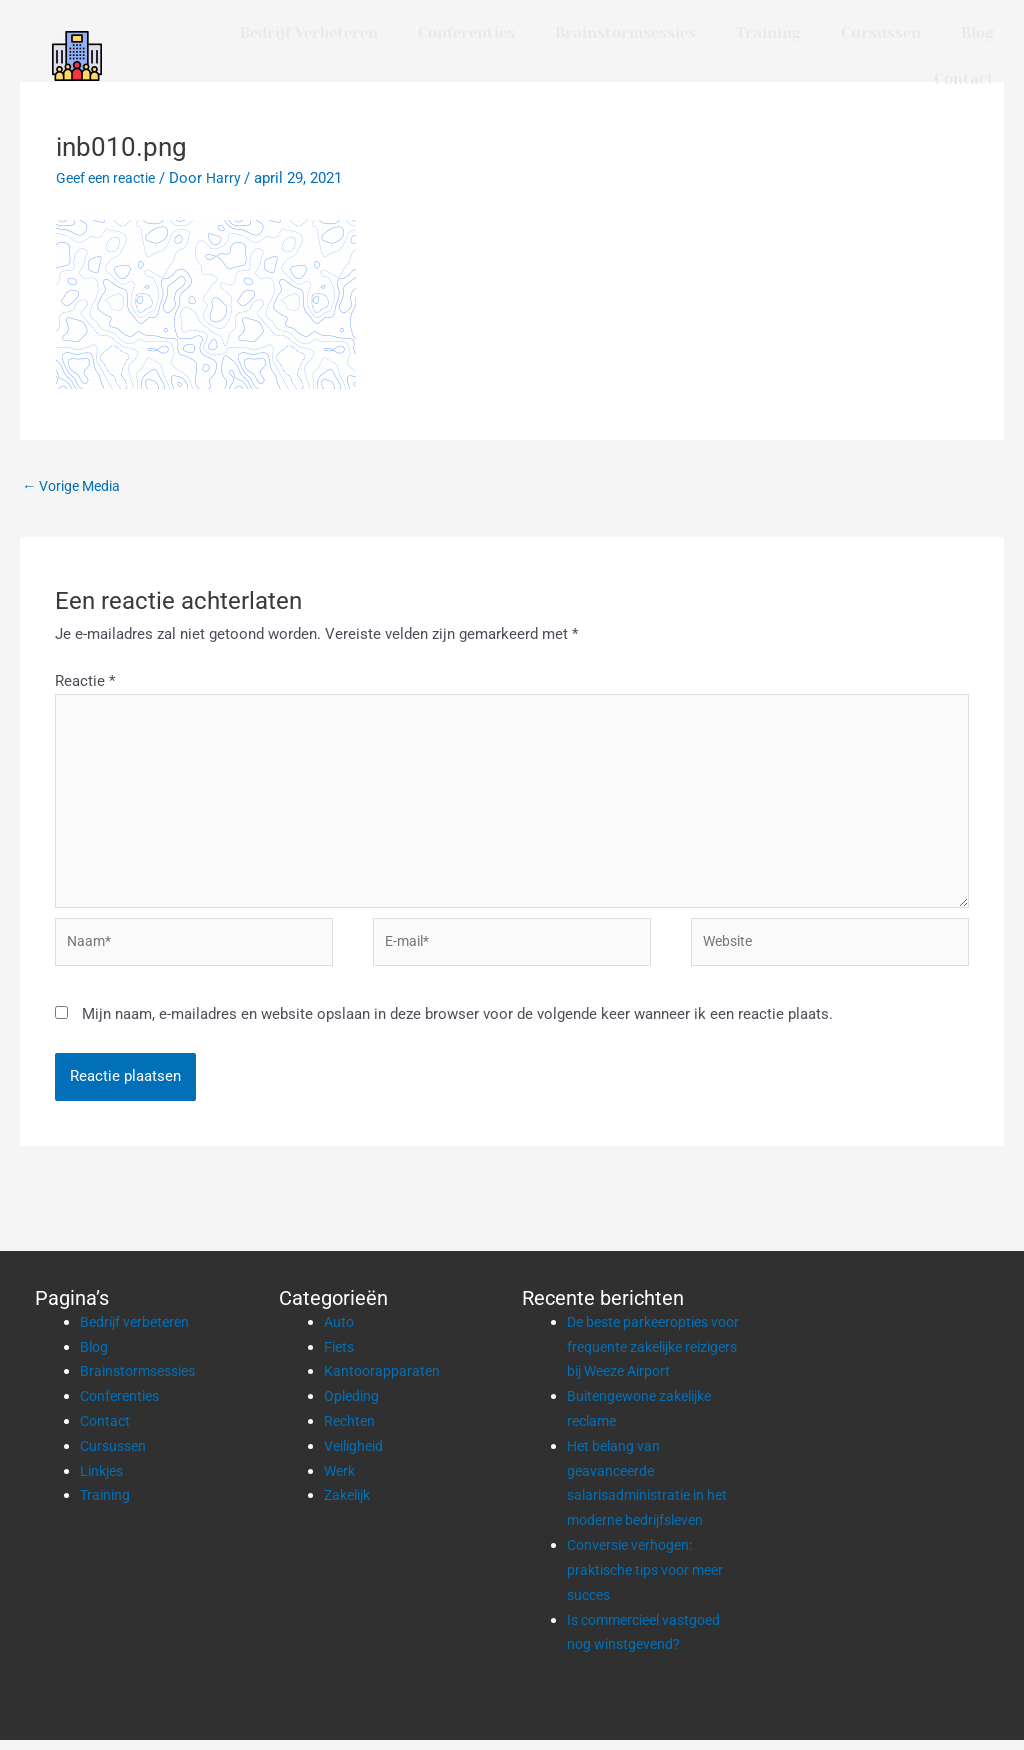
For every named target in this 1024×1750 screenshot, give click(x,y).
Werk (341, 1481)
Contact (964, 79)
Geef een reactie (110, 178)
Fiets (340, 1357)
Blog (977, 33)
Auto (340, 1333)
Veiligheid (357, 1456)
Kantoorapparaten (383, 1382)
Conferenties (466, 33)
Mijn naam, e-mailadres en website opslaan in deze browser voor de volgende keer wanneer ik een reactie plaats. (457, 1025)
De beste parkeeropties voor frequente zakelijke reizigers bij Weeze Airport (654, 1358)
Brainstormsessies (625, 33)
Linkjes (104, 1481)
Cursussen (881, 33)
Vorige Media (76, 486)
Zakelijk (350, 1506)
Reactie (85, 682)
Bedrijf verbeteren (309, 33)
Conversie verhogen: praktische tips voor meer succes (652, 1580)
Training (768, 33)
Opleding (353, 1407)
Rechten (351, 1432)
